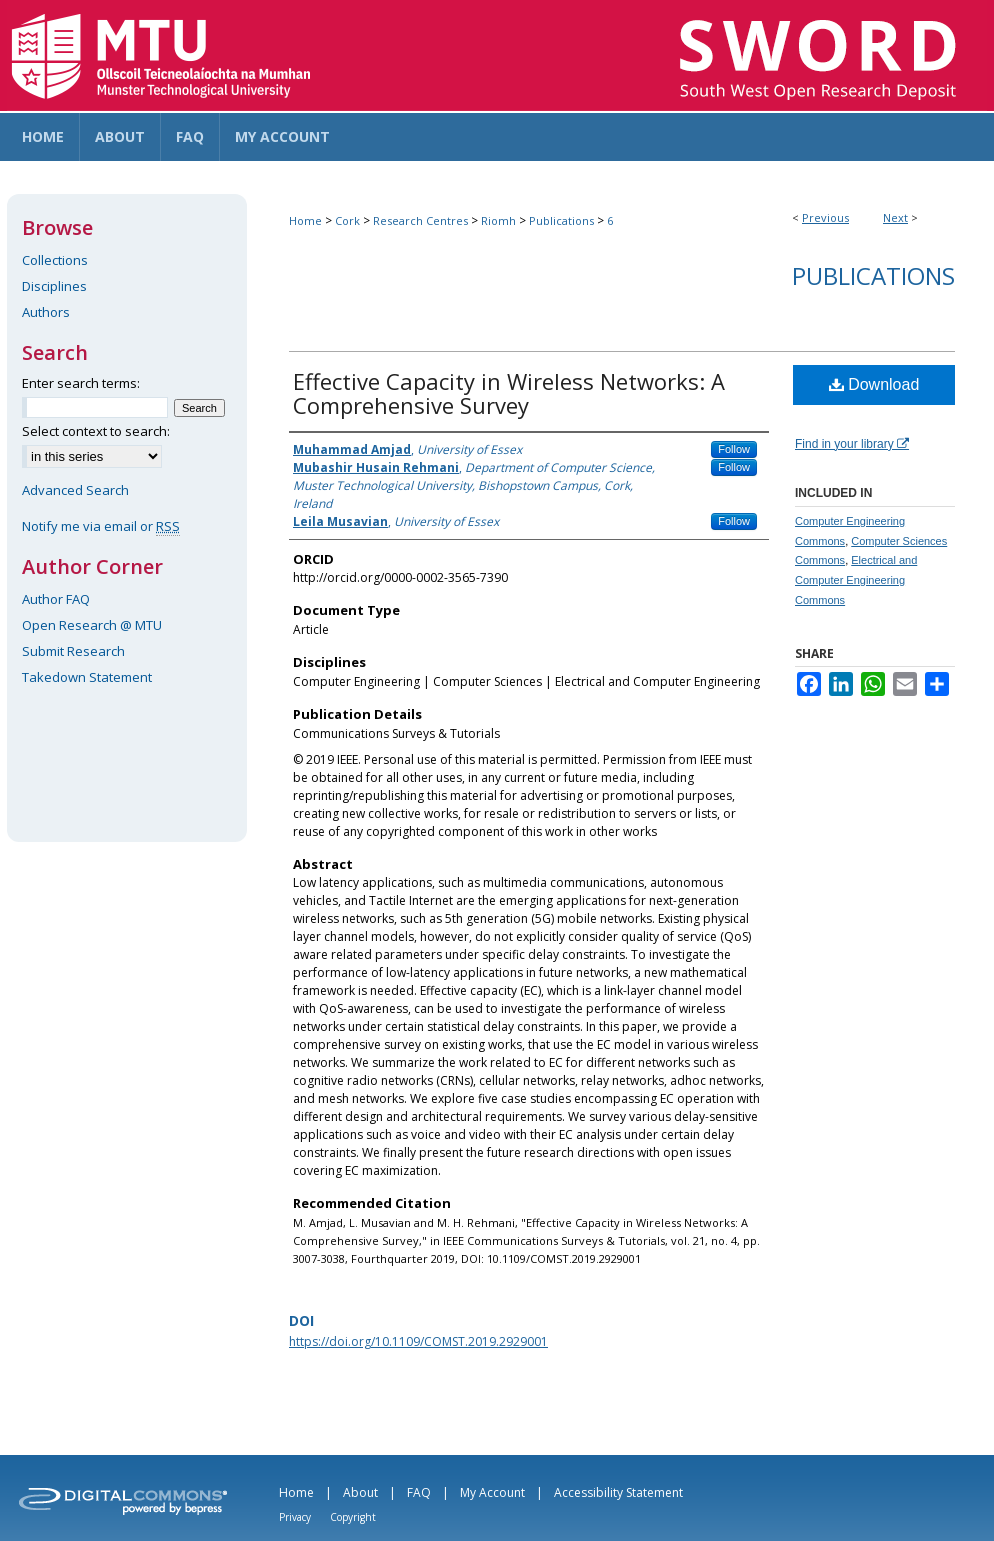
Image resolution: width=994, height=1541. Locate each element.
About (360, 1492)
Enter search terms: (81, 383)
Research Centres (420, 220)
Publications (561, 220)
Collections (55, 260)
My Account (492, 1492)
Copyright (353, 1517)
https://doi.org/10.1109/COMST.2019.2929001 (418, 1341)
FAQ (419, 1492)
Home (305, 220)
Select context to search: (96, 431)
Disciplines (54, 286)
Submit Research (73, 651)
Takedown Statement (87, 677)
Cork (347, 220)
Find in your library (852, 444)
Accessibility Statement (618, 1492)
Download (874, 384)
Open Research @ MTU (92, 625)
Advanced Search (75, 490)
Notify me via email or (101, 526)
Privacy (295, 1517)
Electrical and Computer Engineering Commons (856, 580)
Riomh (498, 220)
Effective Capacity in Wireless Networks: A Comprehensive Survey (509, 393)
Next (895, 217)
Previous (825, 217)
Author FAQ (56, 599)
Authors (46, 312)
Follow (734, 449)
